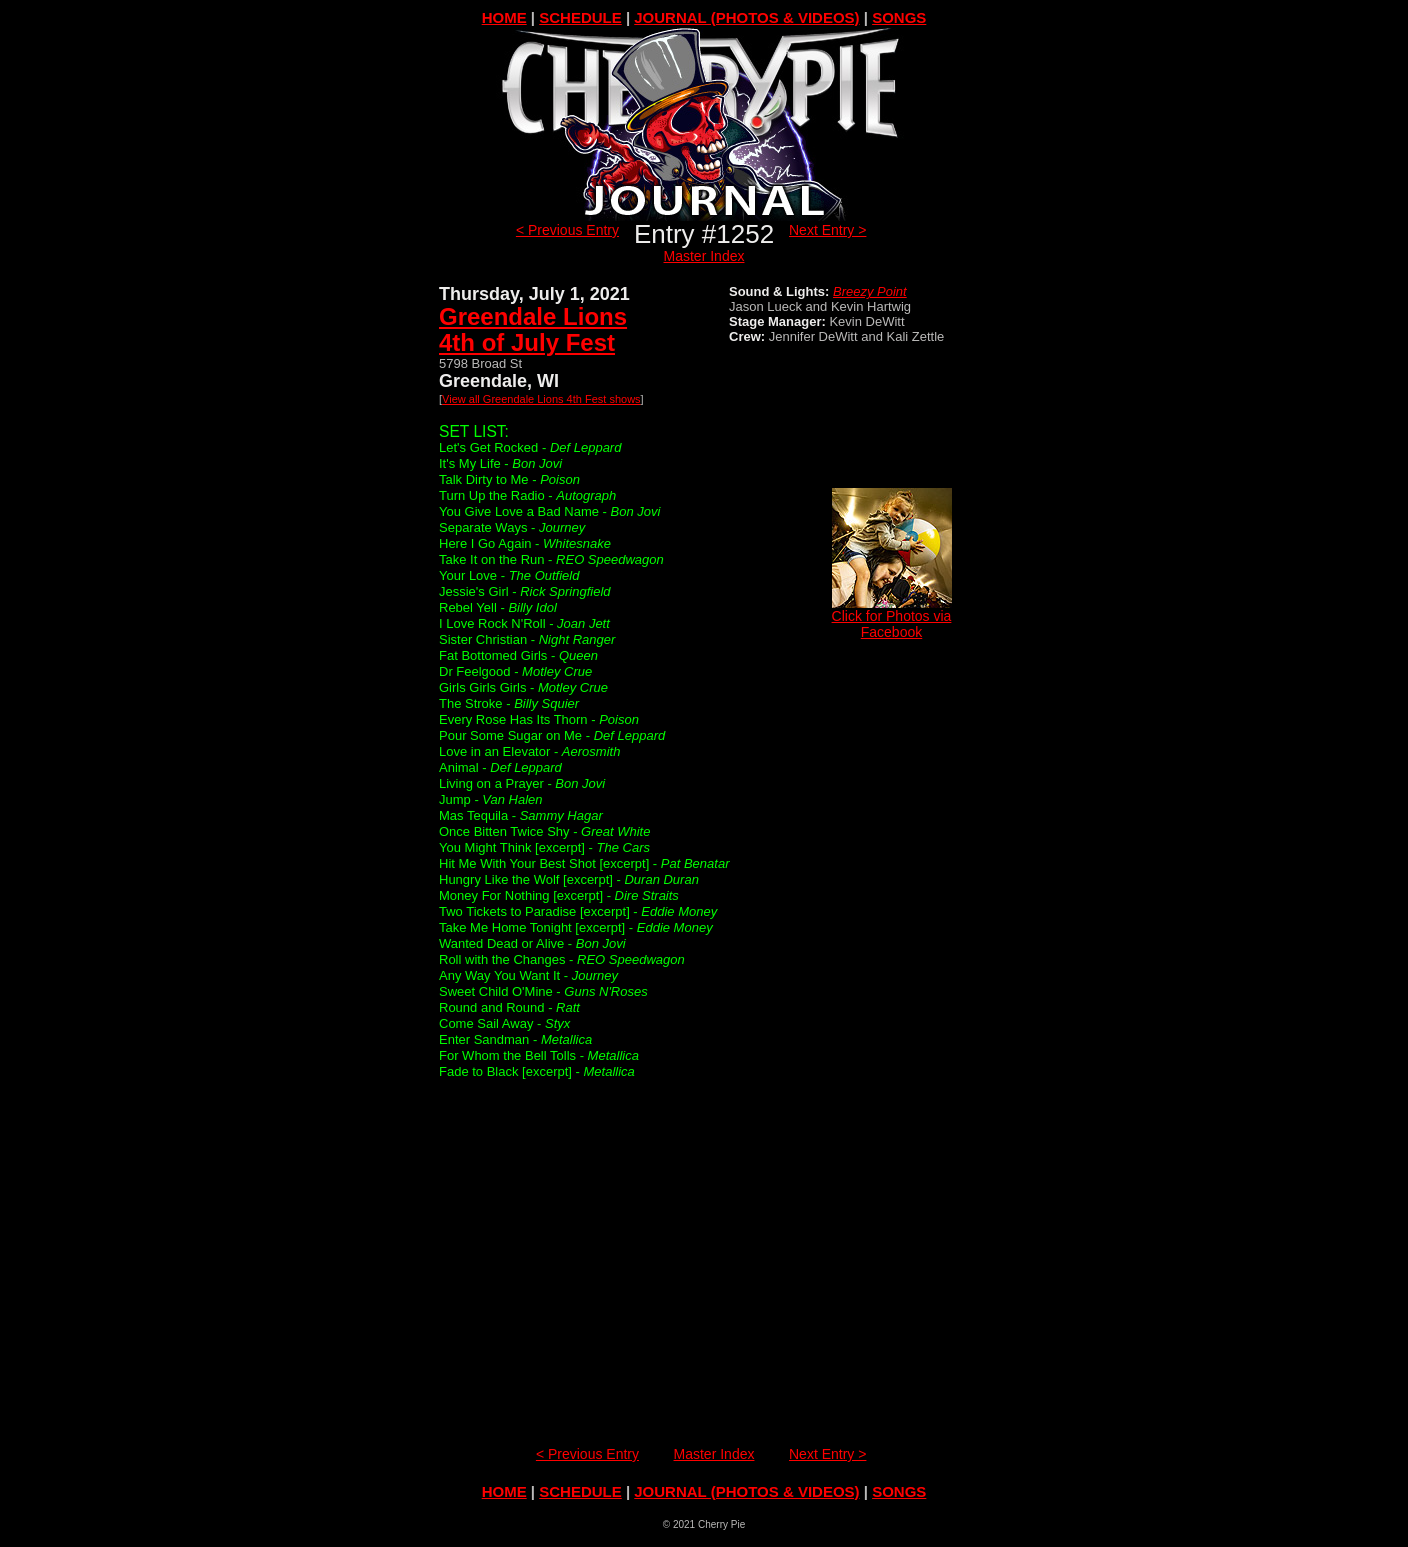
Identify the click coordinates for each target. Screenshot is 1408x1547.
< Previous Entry (567, 230)
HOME (504, 17)
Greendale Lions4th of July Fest (533, 329)
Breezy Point (870, 291)
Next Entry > (827, 230)
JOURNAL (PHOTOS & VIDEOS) (746, 17)
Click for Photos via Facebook (892, 617)
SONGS (899, 17)
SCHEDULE (580, 17)
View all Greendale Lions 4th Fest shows (541, 399)
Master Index (704, 256)
